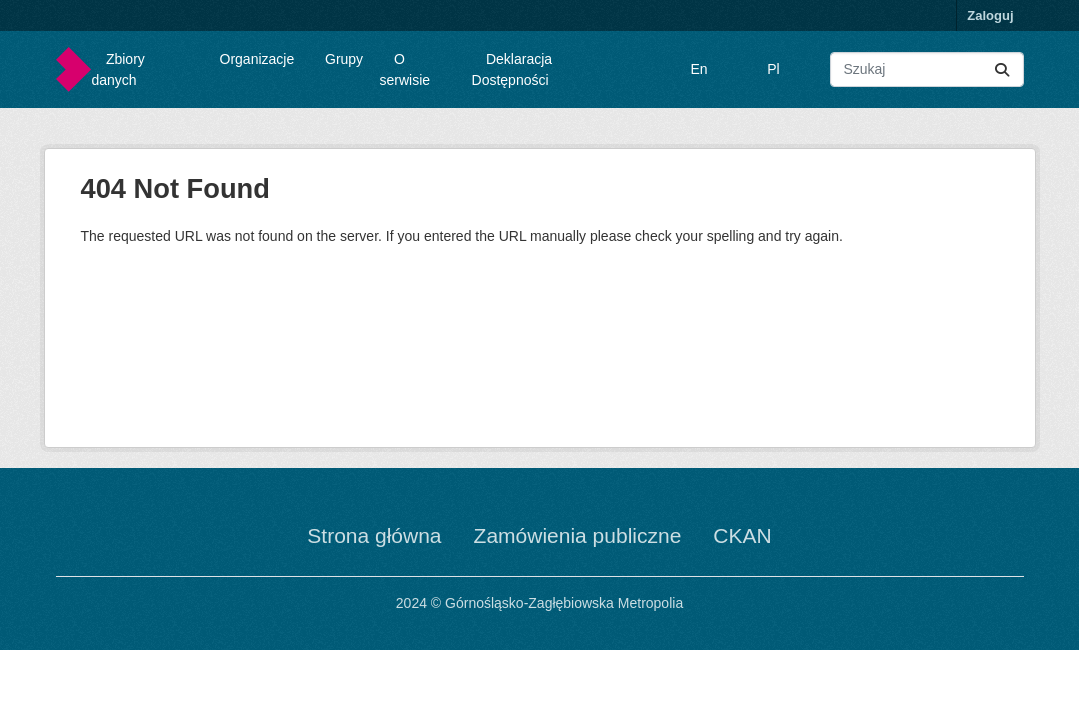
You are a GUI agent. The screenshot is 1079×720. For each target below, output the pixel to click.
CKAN (742, 535)
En (699, 69)
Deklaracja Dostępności (512, 69)
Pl (773, 69)
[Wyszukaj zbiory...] (926, 69)
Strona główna (374, 535)
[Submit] (1002, 69)
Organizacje (257, 59)
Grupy (344, 59)
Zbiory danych (118, 69)
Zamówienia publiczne (578, 535)
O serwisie (405, 69)
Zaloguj (990, 15)
